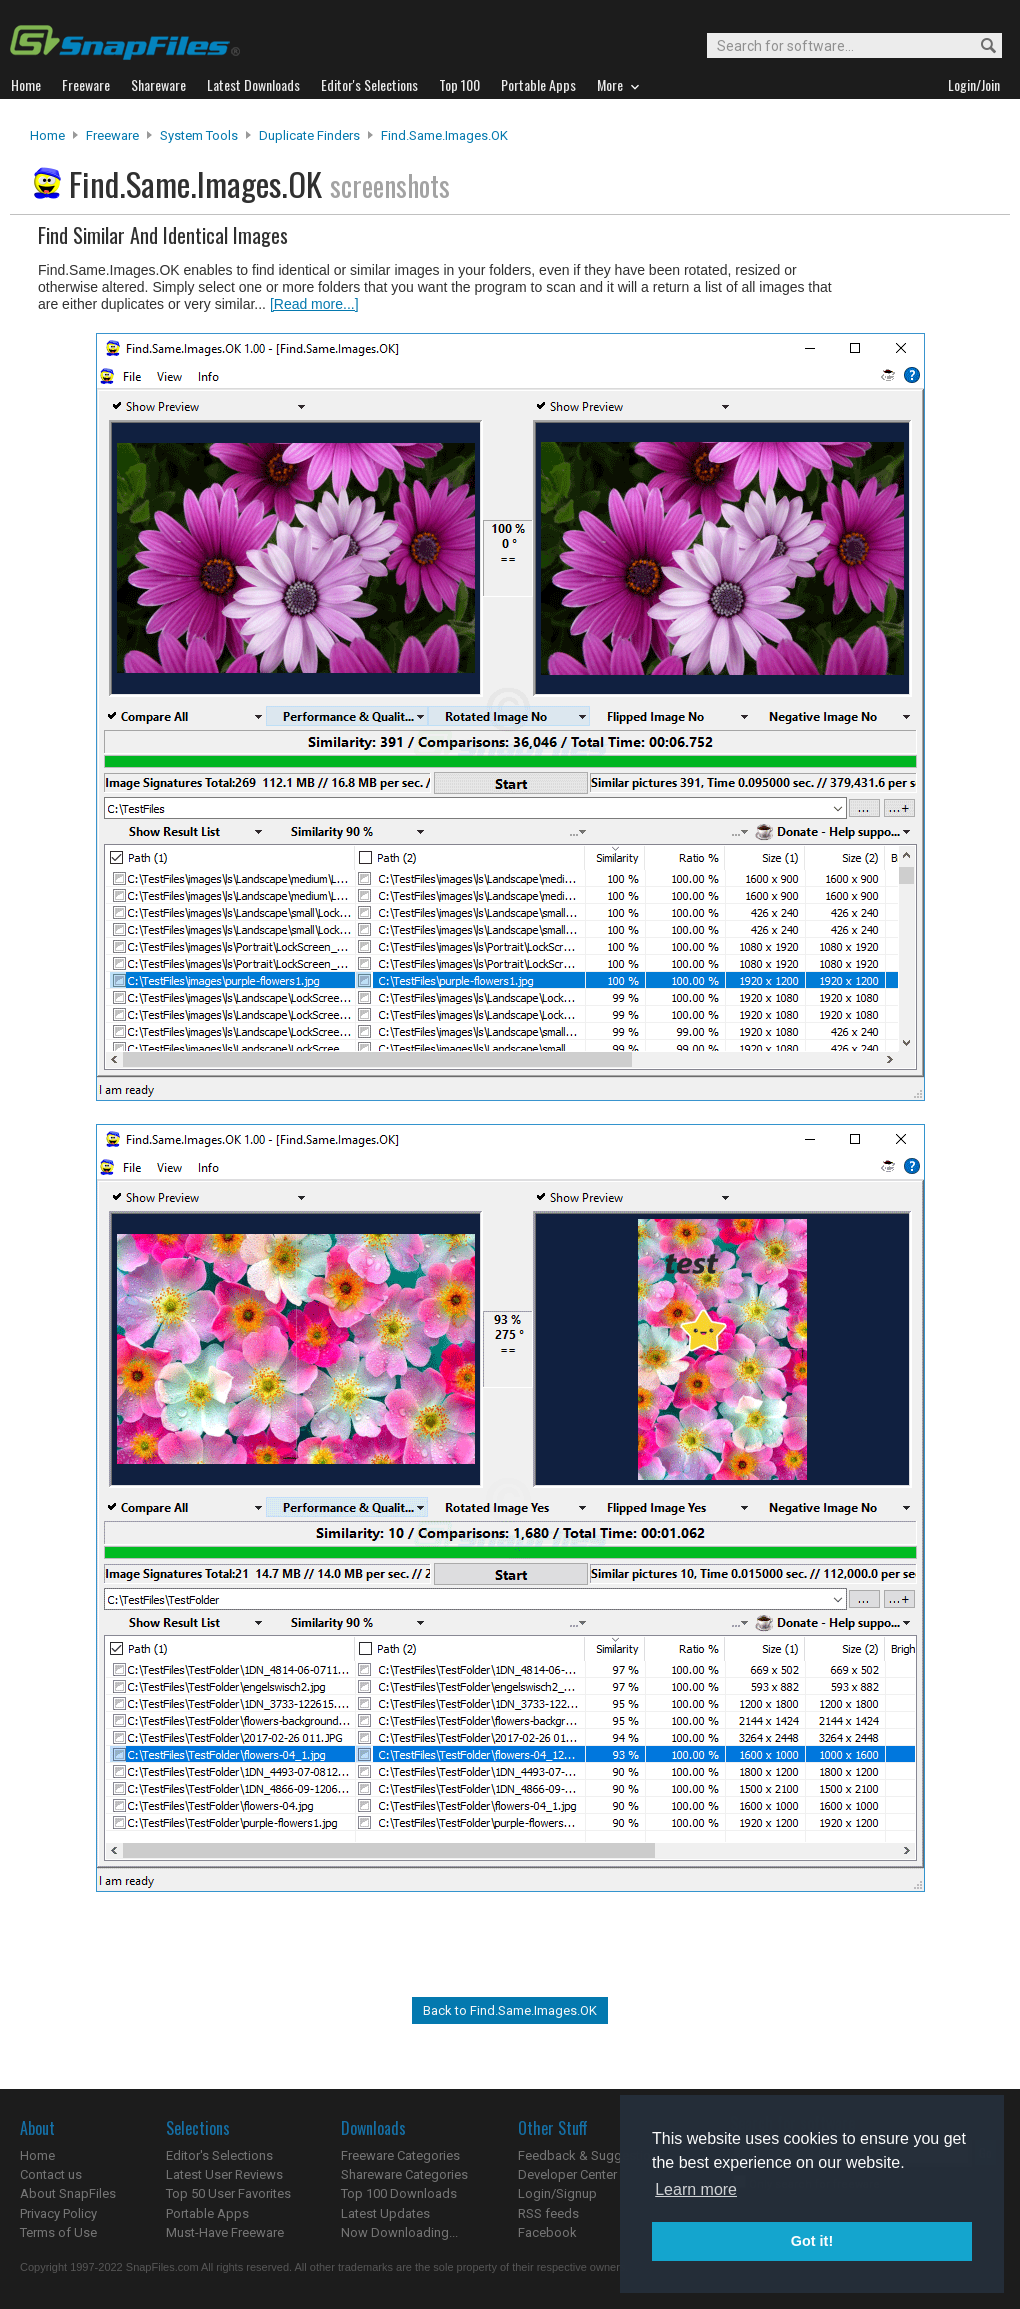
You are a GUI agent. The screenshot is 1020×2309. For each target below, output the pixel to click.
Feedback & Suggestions (591, 2155)
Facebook (547, 2232)
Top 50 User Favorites (228, 2193)
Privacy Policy (58, 2213)
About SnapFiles (68, 2193)
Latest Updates (385, 2213)
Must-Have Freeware (225, 2232)
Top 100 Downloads (399, 2193)
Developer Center (567, 2174)
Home (47, 135)
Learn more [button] (696, 2189)
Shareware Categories (404, 2174)
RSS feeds (548, 2213)
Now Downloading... (399, 2232)
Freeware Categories (400, 2155)
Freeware (112, 135)
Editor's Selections (219, 2155)
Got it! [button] (812, 2241)
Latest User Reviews (224, 2174)
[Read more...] (314, 304)
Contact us (51, 2174)
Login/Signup (557, 2193)
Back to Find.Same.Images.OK (510, 2010)
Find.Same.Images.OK (444, 135)
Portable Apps (207, 2213)
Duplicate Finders (309, 135)
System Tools (199, 135)
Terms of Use (58, 2232)
